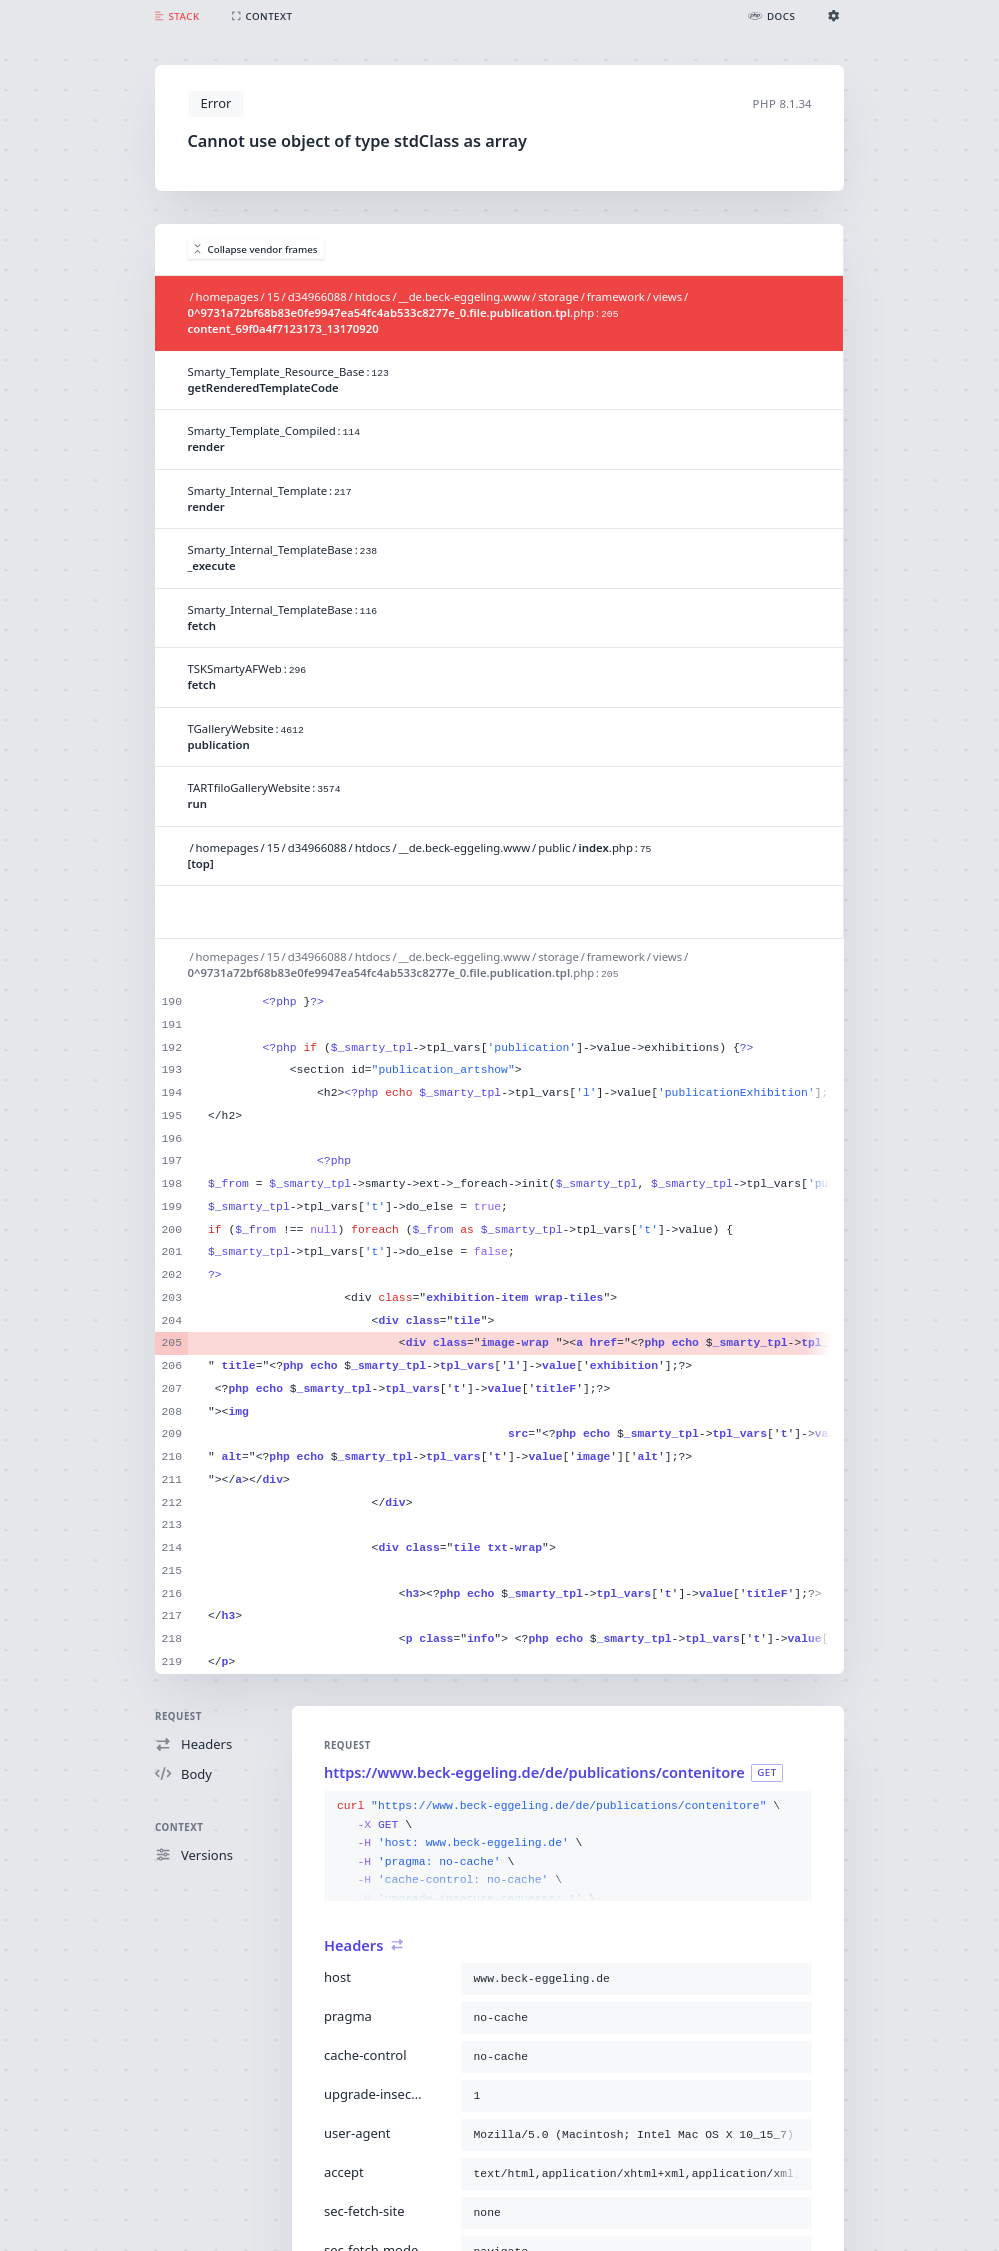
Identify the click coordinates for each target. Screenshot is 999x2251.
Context (179, 1827)
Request (178, 1716)
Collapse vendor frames (255, 249)
